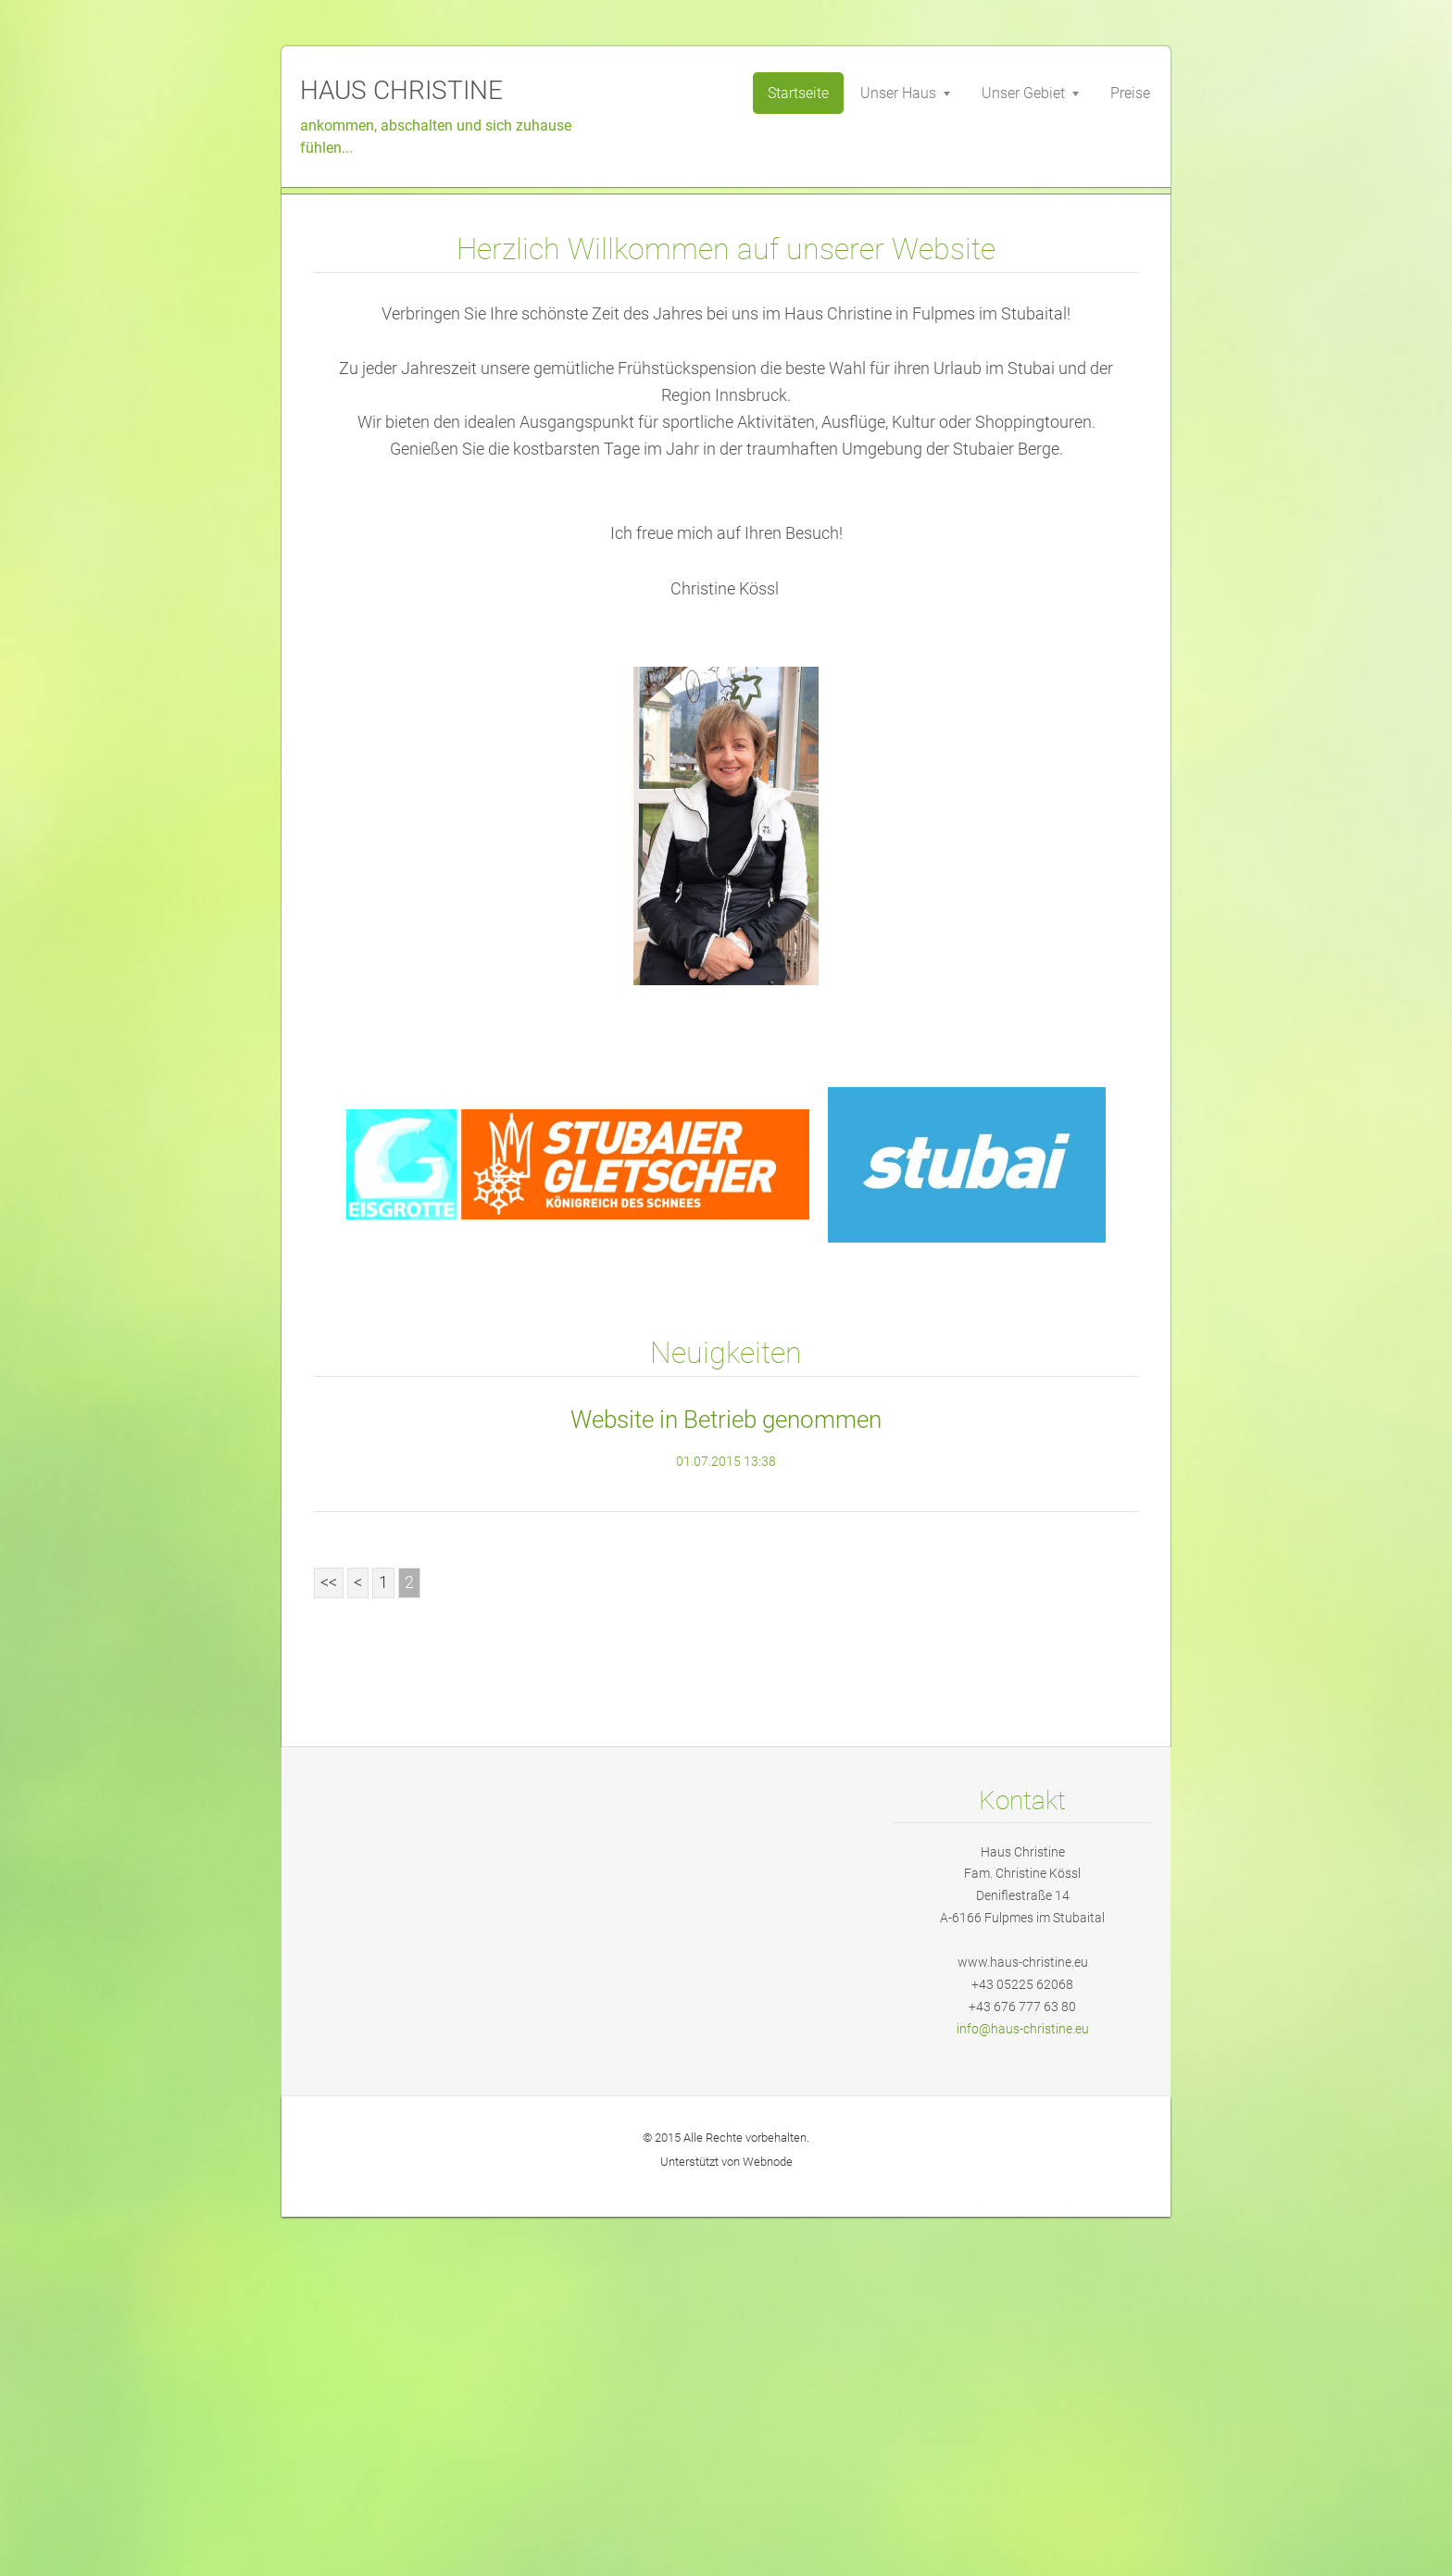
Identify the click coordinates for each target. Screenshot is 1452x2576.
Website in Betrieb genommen (726, 1779)
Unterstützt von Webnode (726, 2521)
